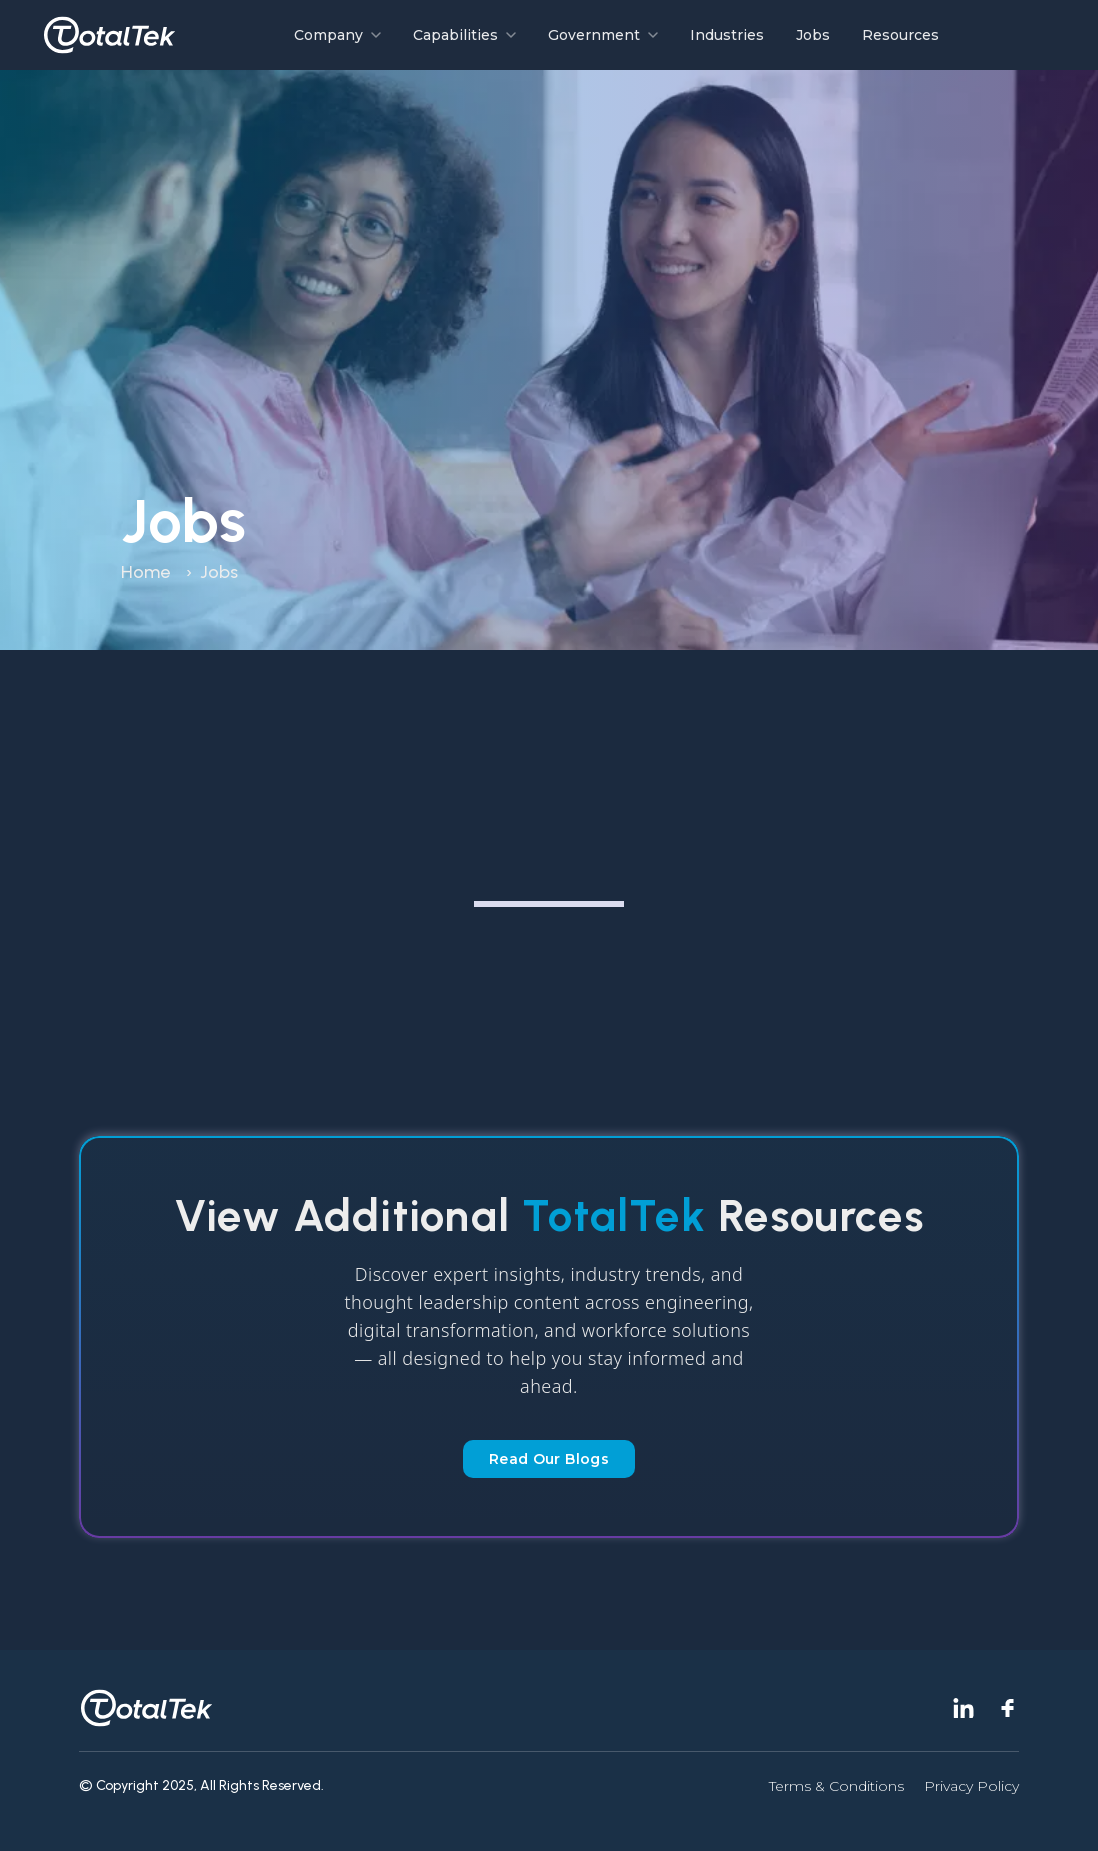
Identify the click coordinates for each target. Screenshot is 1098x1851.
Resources (900, 35)
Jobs (813, 35)
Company (337, 35)
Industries (727, 35)
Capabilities (464, 35)
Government (603, 35)
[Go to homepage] (109, 35)
